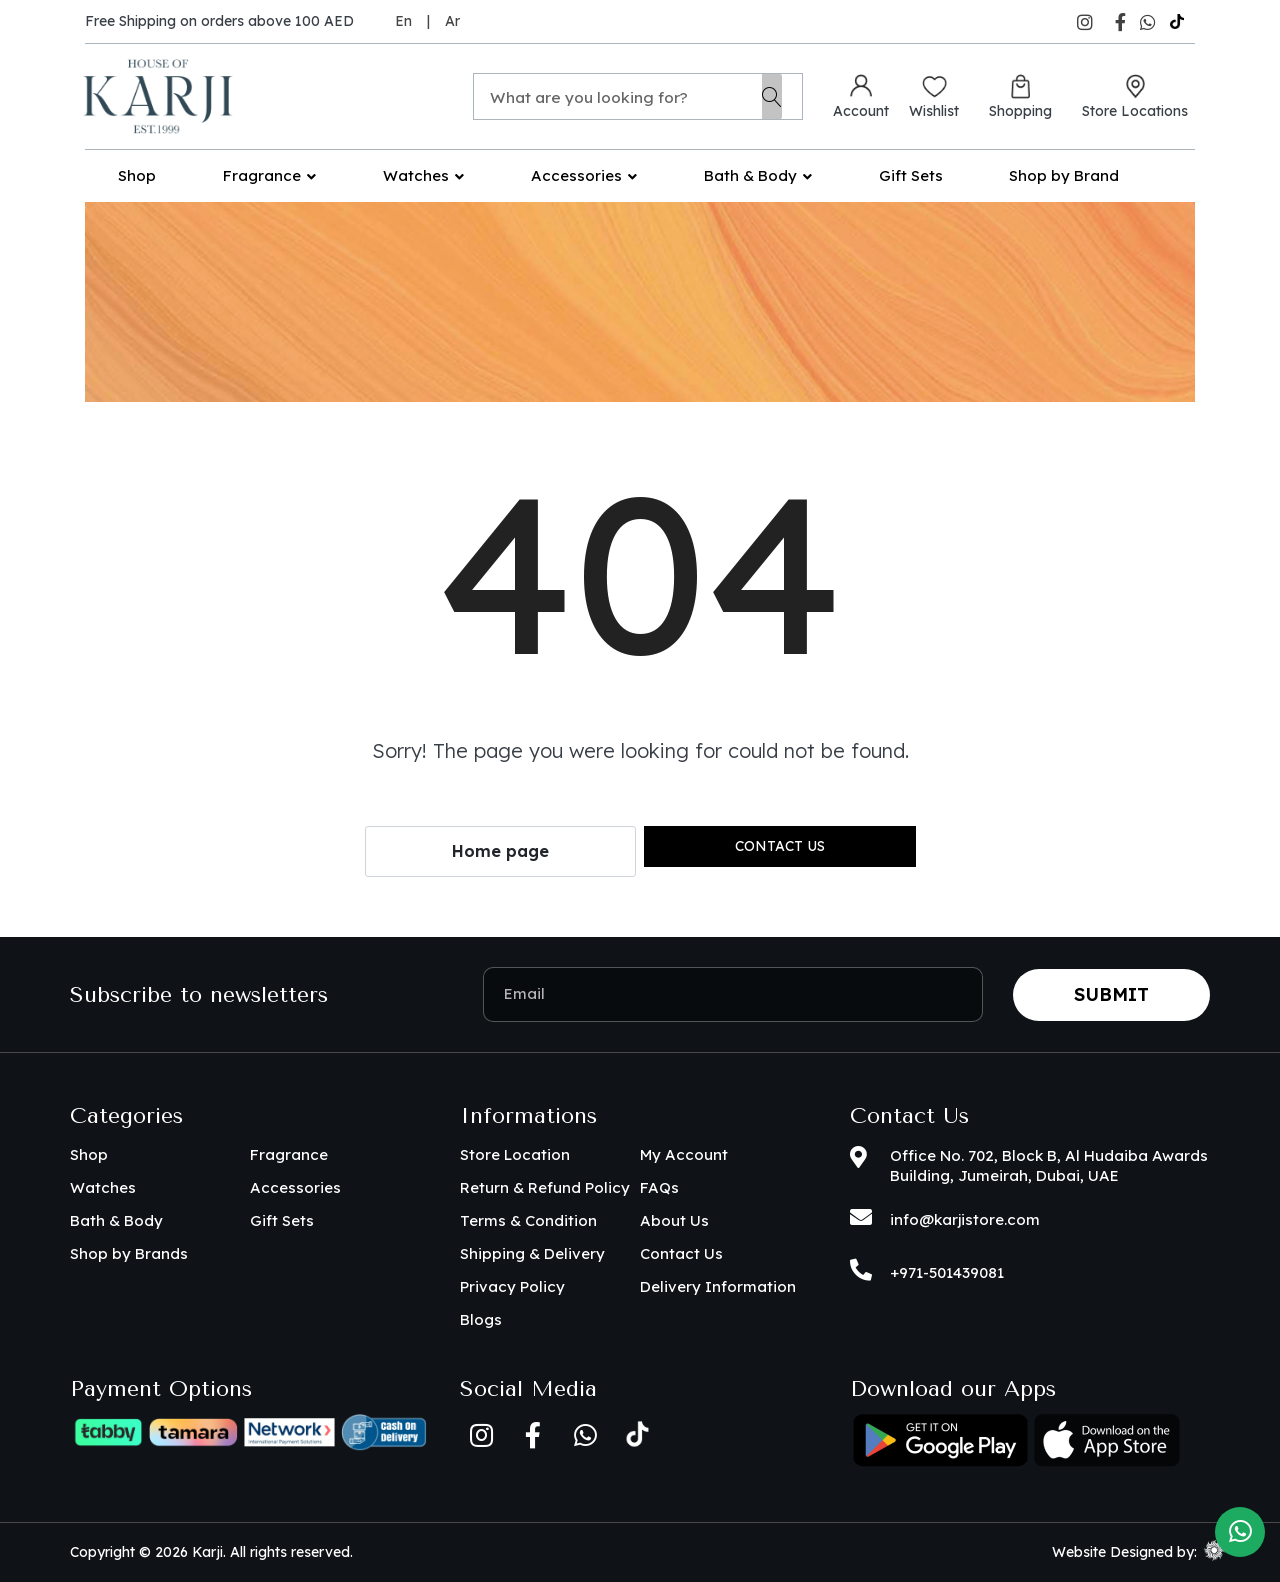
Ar (452, 21)
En (403, 21)
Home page (500, 851)
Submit (1111, 994)
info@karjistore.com (965, 1219)
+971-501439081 (947, 1272)
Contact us (780, 846)
